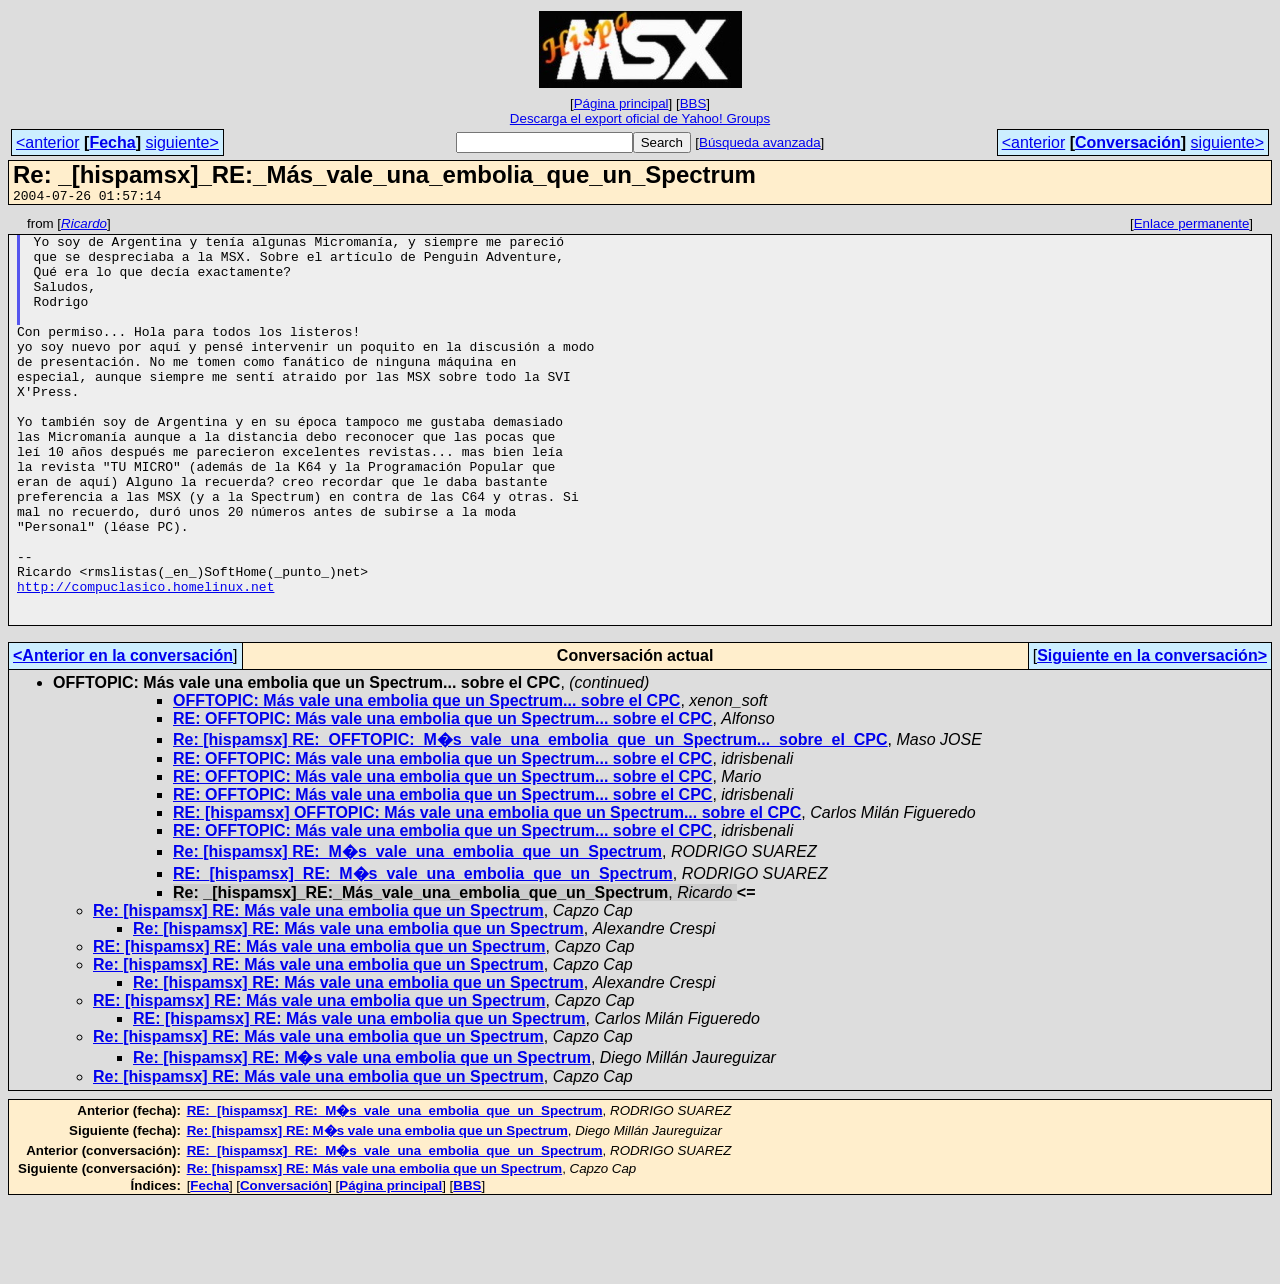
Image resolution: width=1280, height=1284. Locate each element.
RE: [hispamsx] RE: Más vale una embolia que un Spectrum (319, 1027)
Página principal (621, 103)
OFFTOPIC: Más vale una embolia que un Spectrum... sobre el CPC (426, 781)
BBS (693, 103)
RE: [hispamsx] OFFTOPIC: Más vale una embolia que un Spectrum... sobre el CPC (487, 893)
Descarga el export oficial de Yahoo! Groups (640, 118)
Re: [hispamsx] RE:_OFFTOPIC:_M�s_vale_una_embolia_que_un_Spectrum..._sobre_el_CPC (530, 820)
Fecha (112, 142)
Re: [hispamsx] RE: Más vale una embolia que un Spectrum (318, 991)
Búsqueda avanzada (760, 142)
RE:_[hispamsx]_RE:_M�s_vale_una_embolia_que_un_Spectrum (423, 954)
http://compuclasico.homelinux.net (145, 661)
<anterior (48, 142)
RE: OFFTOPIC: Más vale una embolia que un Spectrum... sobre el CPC (442, 799)
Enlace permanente (1192, 226)
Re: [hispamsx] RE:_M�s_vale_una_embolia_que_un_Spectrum (417, 932)
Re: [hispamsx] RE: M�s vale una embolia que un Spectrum (362, 1138)
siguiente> (181, 142)
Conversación (1128, 142)
